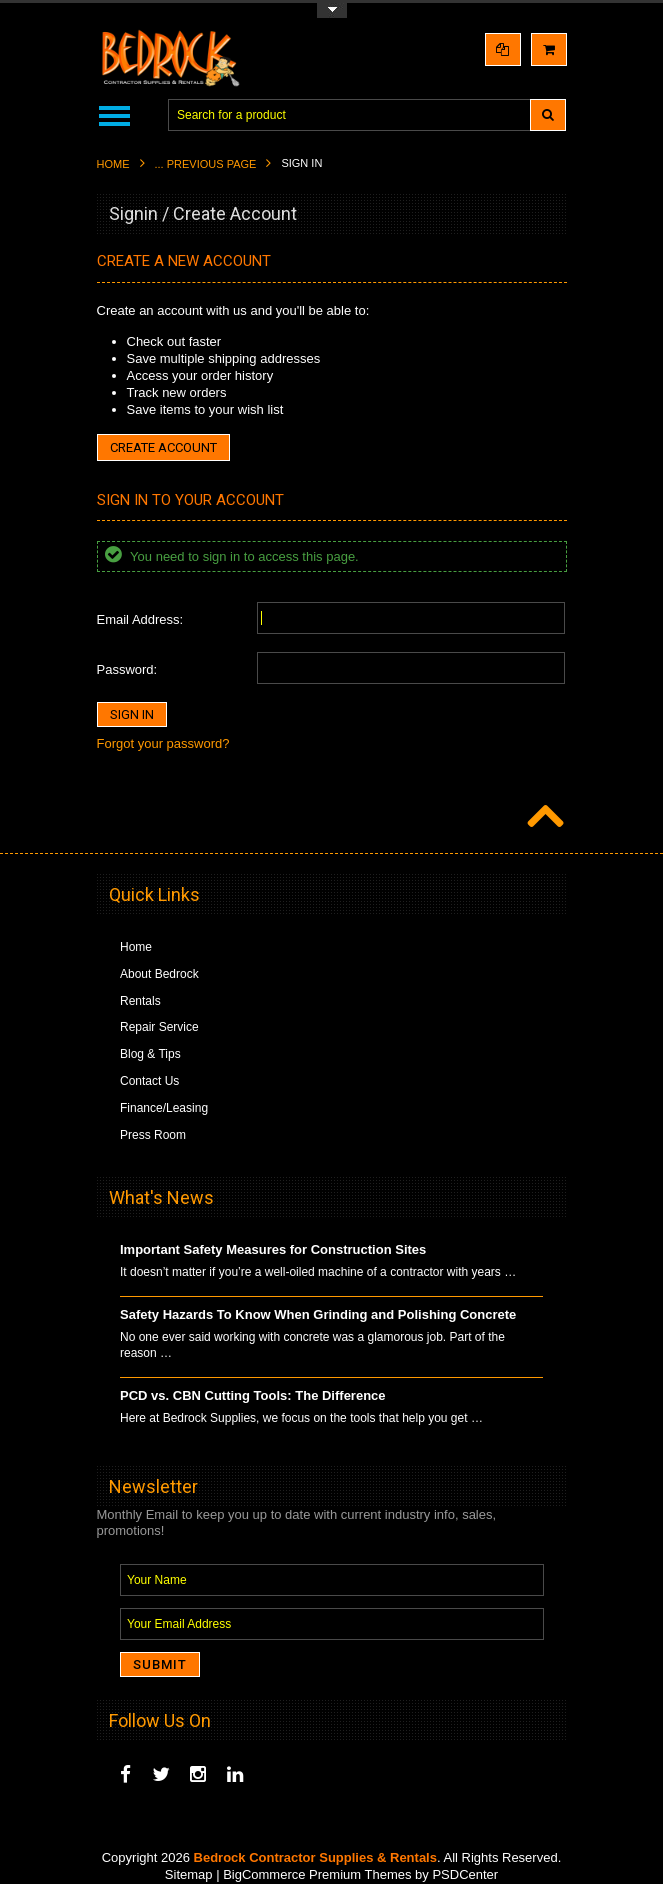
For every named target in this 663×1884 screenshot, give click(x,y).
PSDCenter (465, 1874)
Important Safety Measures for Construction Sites (273, 1249)
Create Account (163, 447)
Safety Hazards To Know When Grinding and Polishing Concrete (318, 1314)
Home (113, 164)
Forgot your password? (163, 743)
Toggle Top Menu (332, 10)
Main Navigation (114, 115)
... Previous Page (206, 164)
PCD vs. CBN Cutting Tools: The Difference (253, 1395)
